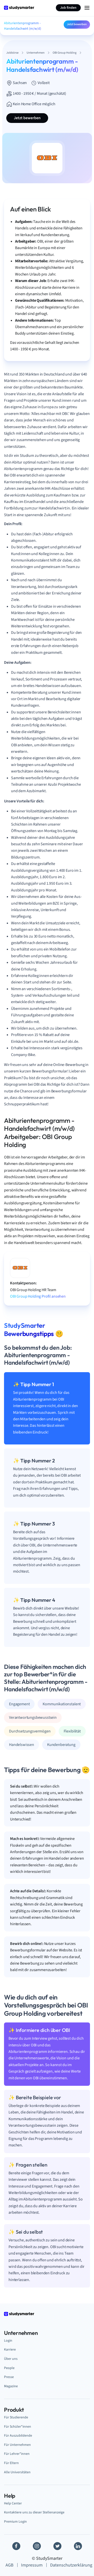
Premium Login (15, 2521)
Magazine (11, 2386)
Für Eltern (11, 2463)
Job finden (68, 7)
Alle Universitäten (17, 2472)
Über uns (11, 2358)
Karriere (10, 2349)
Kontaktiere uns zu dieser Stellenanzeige (34, 2512)
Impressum (32, 2565)
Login (8, 2340)
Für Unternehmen (17, 2444)
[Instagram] (37, 2546)
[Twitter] (57, 2546)
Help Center (13, 2503)
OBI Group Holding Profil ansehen (38, 1296)
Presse (9, 2377)
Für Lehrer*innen (17, 2453)
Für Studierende (16, 2417)
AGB (10, 2565)
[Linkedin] (78, 2546)
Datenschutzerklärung (71, 2565)
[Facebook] (16, 2546)
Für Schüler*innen (17, 2426)
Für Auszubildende (18, 2435)
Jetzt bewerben (77, 24)
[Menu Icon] (87, 8)
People (9, 2368)
